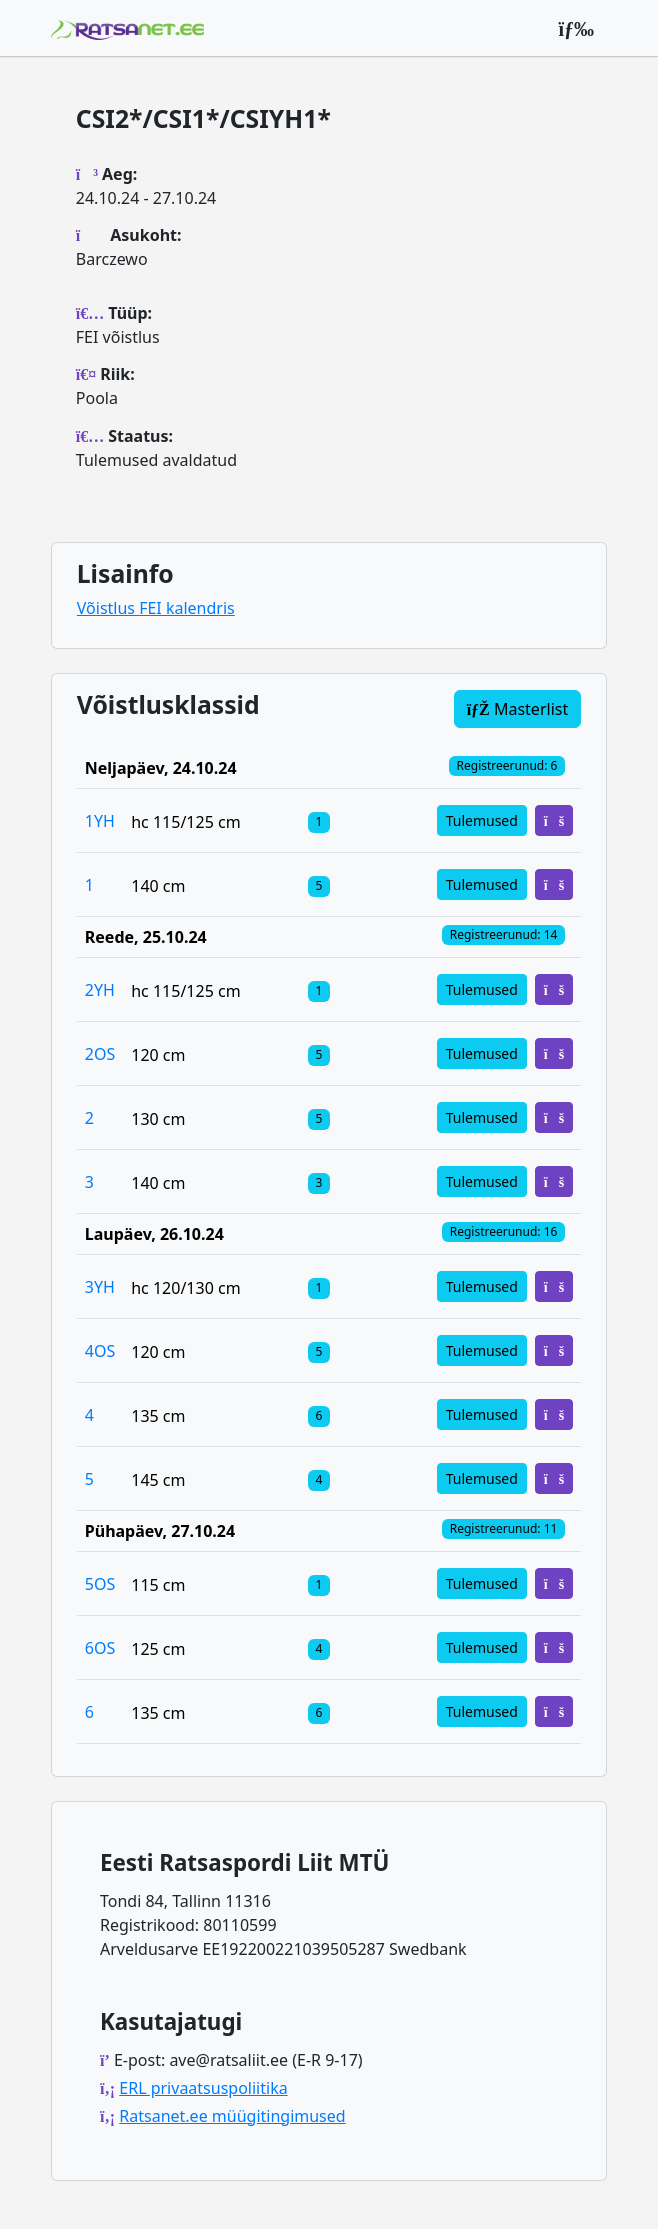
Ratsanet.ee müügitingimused (232, 2116)
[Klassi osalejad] (319, 821)
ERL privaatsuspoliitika (203, 2088)
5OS (100, 1584)
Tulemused (482, 820)
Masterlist (518, 709)
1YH (100, 821)
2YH (100, 990)
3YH (100, 1287)
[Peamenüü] (576, 28)
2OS (100, 1054)
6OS (100, 1648)
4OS (100, 1351)
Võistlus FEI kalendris (156, 608)
